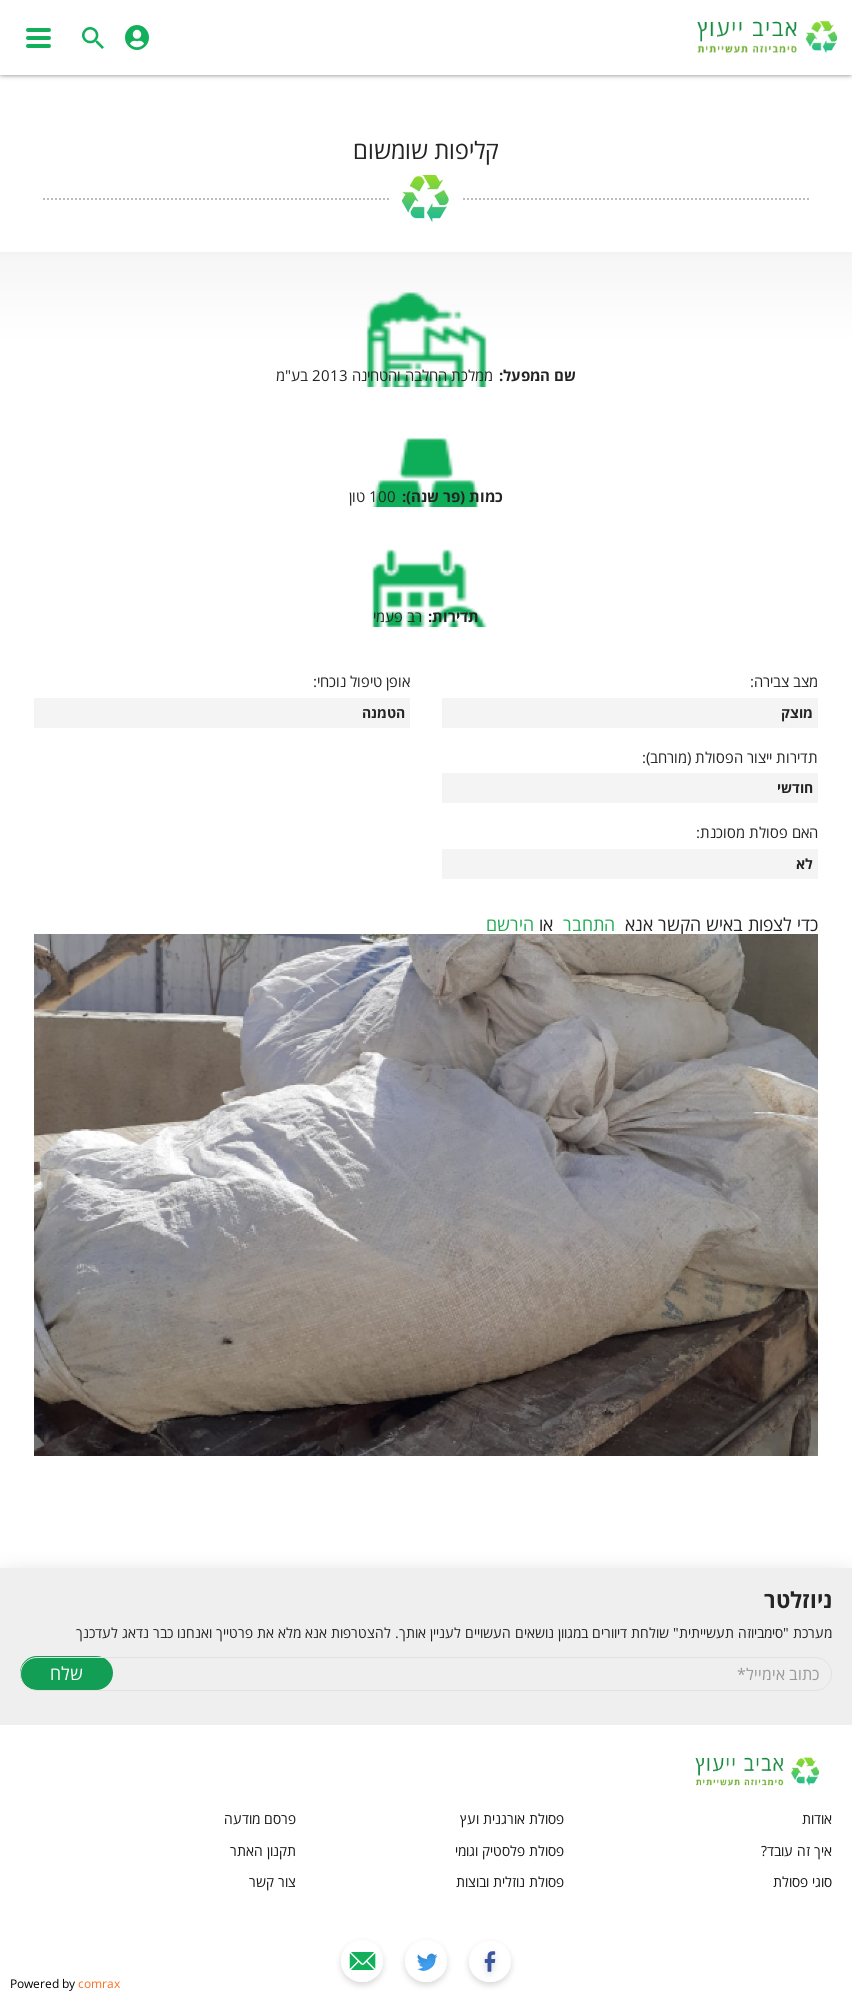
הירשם (510, 924)
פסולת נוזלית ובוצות (510, 1881)
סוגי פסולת (802, 1881)
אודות (817, 1818)
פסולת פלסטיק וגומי (509, 1850)
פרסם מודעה (260, 1818)
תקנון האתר (263, 1850)
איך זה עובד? (796, 1850)
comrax (99, 1983)
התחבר (589, 924)
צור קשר (272, 1881)
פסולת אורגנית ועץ (512, 1818)
